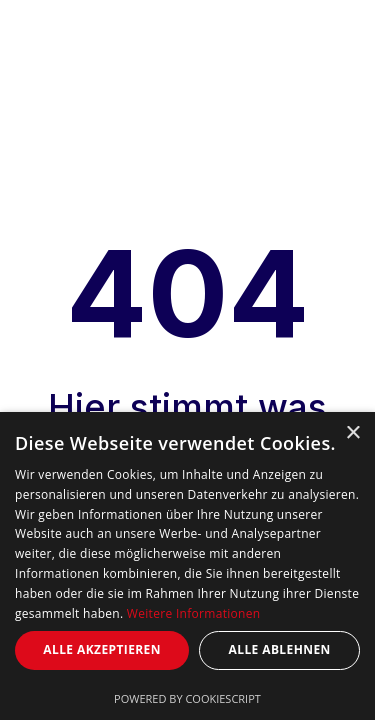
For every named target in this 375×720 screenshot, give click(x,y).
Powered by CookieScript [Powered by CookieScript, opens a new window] (187, 698)
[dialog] (187, 566)
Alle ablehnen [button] (280, 649)
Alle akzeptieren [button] (102, 649)
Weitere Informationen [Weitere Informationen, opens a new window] (194, 613)
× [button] (352, 433)
